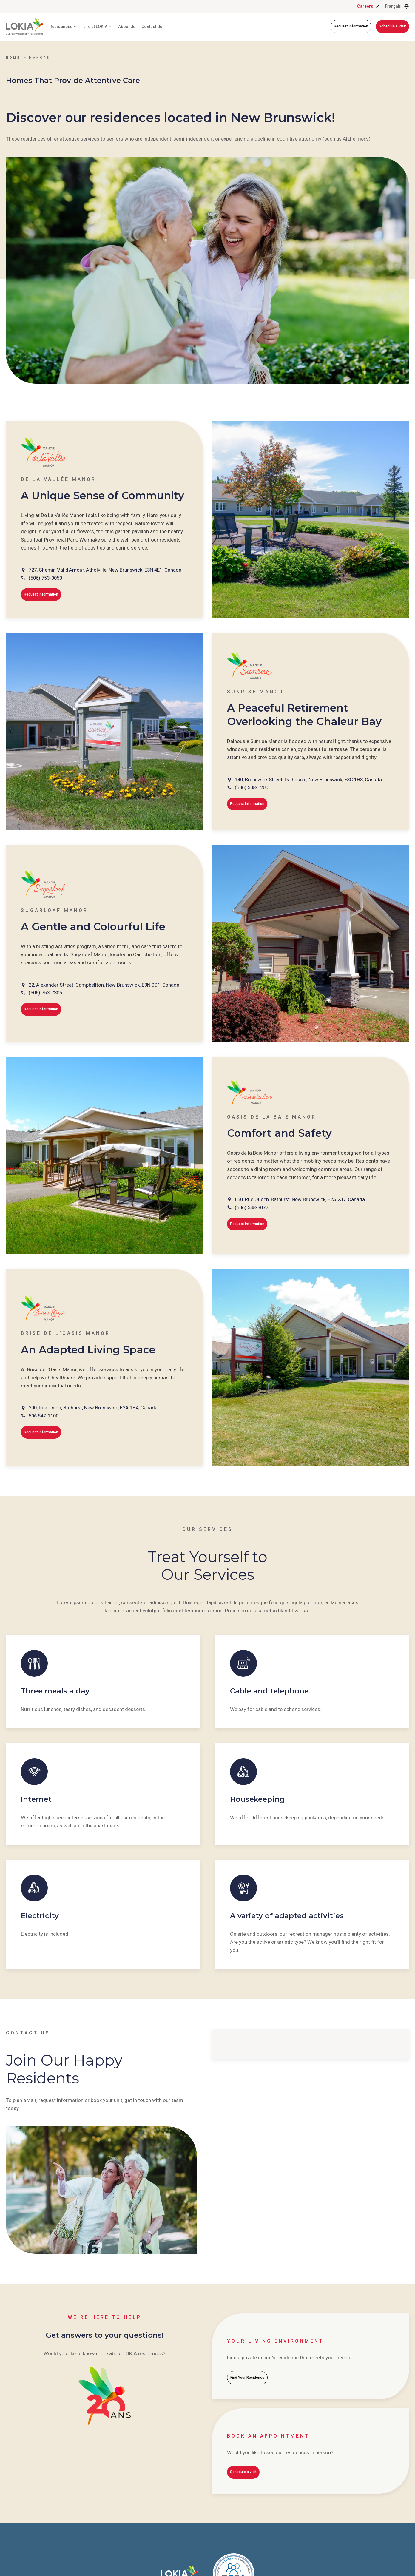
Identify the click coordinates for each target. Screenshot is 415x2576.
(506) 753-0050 (45, 578)
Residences (63, 26)
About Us (126, 26)
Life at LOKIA (97, 26)
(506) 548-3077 (251, 1207)
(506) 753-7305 (45, 993)
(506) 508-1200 (251, 787)
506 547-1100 (43, 1416)
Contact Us (151, 26)
